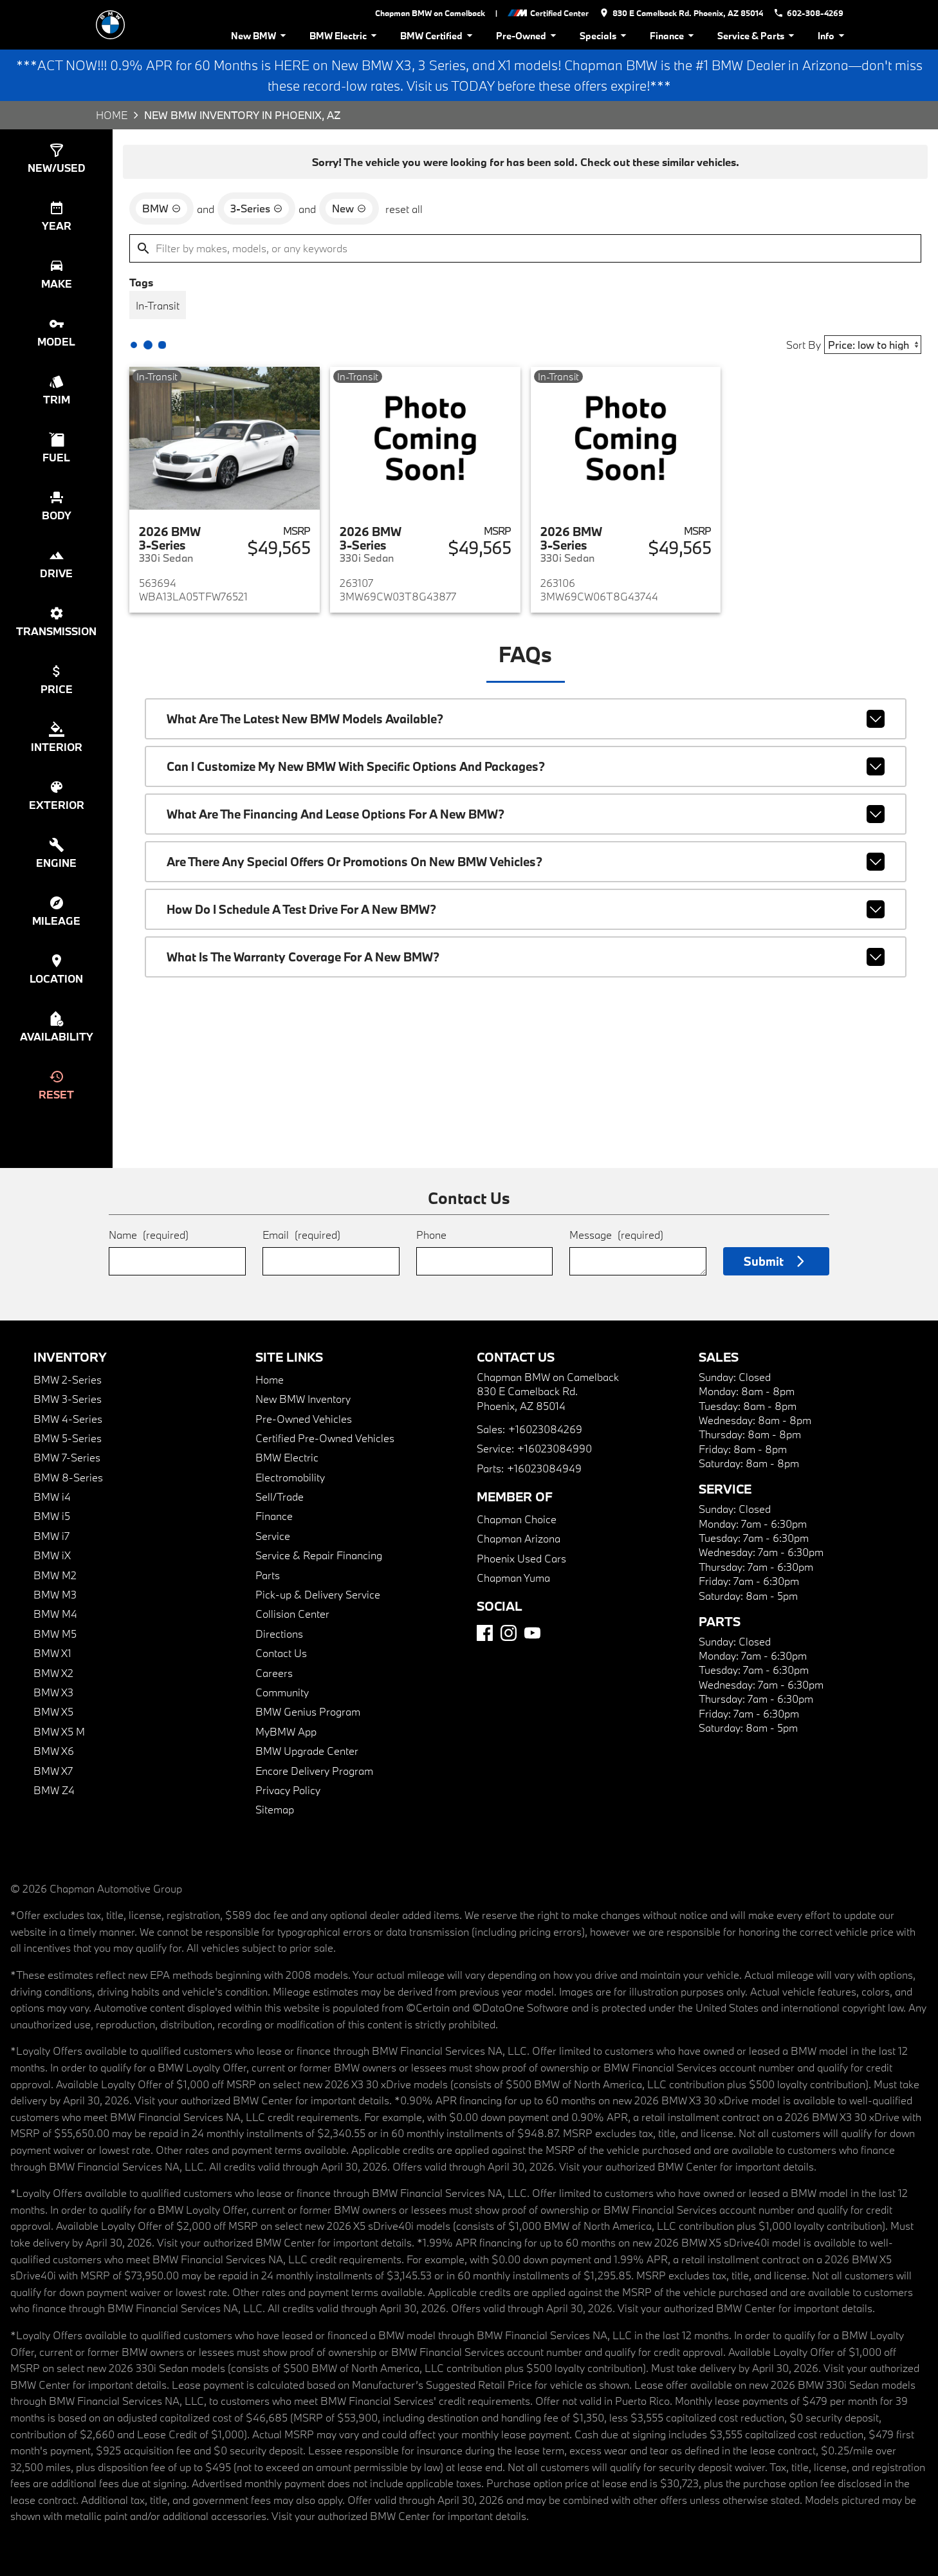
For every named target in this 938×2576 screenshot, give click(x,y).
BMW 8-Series (68, 1477)
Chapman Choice (516, 1519)
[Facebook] (484, 1633)
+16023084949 (544, 1468)
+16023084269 (545, 1429)
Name (149, 1234)
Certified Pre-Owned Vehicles (324, 1438)
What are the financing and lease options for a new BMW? (526, 814)
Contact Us (281, 1653)
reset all (404, 209)
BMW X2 (53, 1673)
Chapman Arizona (518, 1538)
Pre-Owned (528, 36)
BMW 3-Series (67, 1398)
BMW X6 (53, 1750)
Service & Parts (757, 36)
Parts (267, 1575)
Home (111, 115)
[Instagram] (508, 1633)
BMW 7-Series (66, 1457)
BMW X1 (52, 1653)
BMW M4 (55, 1613)
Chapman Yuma (513, 1577)
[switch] (56, 158)
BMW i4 (52, 1496)
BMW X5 (53, 1711)
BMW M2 (55, 1575)
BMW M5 (55, 1633)
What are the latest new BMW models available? (526, 719)
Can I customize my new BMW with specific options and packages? (526, 766)
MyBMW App (286, 1731)
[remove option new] (349, 208)
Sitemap (274, 1809)
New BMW (260, 36)
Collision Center (292, 1613)
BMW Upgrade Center (306, 1750)
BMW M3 (55, 1594)
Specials (605, 36)
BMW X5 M (59, 1731)
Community (282, 1692)
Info (833, 36)
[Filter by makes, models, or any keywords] (525, 248)
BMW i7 (51, 1536)
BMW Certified (438, 36)
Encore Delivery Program (314, 1770)
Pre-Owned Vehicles (303, 1418)
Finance (674, 36)
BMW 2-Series (67, 1379)
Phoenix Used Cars (521, 1558)
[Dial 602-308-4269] (808, 13)
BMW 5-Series (67, 1438)
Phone (431, 1234)
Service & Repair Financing (318, 1555)
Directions (279, 1633)
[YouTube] (532, 1633)
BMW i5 (51, 1516)
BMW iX (52, 1555)
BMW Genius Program (307, 1711)
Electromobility (290, 1477)
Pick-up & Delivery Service (317, 1594)
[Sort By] (872, 344)
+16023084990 (554, 1448)
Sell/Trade (279, 1496)
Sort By (803, 344)
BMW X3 (53, 1692)
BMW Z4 (54, 1790)
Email (301, 1234)
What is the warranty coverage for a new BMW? (526, 957)
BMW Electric (345, 36)
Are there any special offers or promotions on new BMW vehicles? (526, 862)
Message (616, 1234)
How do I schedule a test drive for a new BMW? (526, 909)
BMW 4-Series (67, 1418)
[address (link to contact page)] (681, 13)
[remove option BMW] (161, 208)
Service (272, 1536)
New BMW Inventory (303, 1398)
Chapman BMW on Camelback (430, 13)
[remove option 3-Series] (256, 208)
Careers (274, 1673)
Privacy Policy (287, 1790)
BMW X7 (53, 1770)
